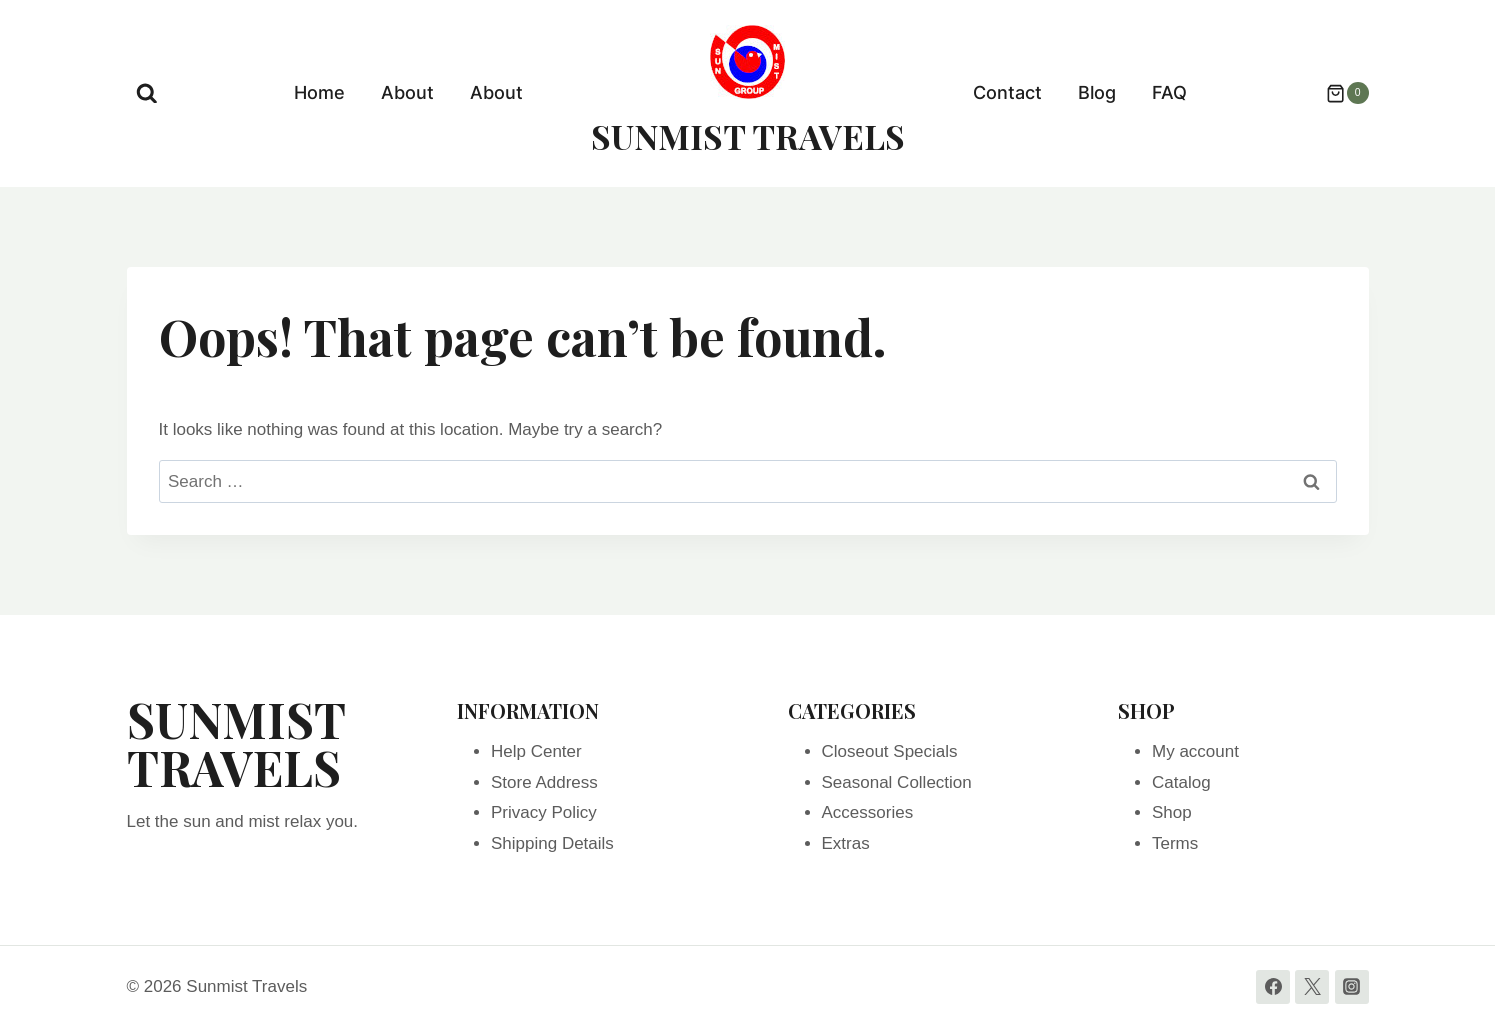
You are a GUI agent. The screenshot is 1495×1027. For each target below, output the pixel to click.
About (407, 92)
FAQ (1169, 92)
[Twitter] (1312, 987)
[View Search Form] (147, 94)
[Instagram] (1352, 987)
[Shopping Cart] (1337, 93)
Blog (1097, 92)
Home (319, 92)
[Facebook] (1273, 987)
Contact (1007, 92)
